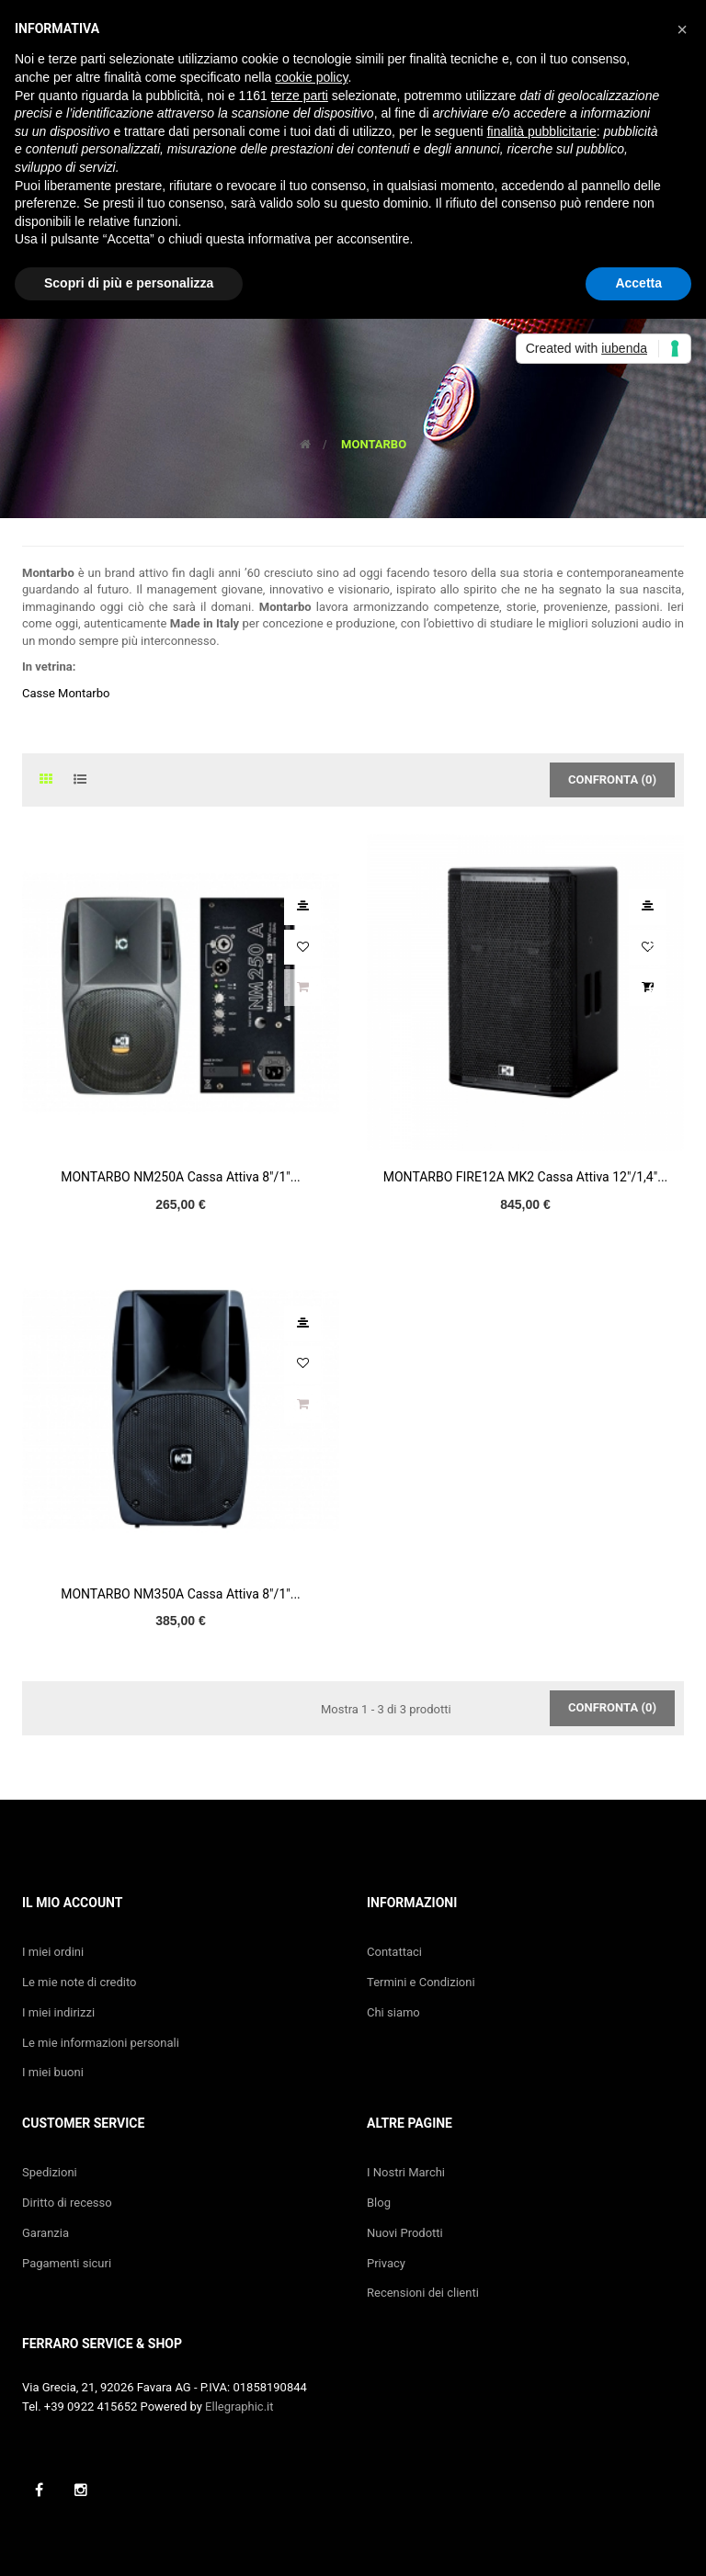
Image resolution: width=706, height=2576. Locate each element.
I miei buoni (53, 2072)
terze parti (299, 95)
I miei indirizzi (58, 2012)
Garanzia (45, 2233)
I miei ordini (53, 1952)
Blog (379, 2202)
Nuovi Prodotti (405, 2233)
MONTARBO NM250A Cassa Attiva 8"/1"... (181, 1176)
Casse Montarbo (65, 693)
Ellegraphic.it (239, 2406)
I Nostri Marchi (406, 2172)
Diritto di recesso (67, 2202)
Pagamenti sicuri (66, 2263)
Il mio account (72, 1902)
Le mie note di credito (79, 1982)
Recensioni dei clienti (423, 2292)
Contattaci (394, 1952)
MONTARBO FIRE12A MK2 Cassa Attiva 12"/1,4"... (525, 1176)
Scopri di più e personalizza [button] (128, 283)
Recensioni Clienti (655, 1012)
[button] (682, 29)
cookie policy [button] (311, 77)
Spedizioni (49, 2172)
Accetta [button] (638, 283)
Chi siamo (393, 2012)
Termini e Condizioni (421, 1982)
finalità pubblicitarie (542, 131)
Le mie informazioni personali (100, 2043)
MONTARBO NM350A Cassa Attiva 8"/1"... (181, 1594)
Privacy (386, 2263)
